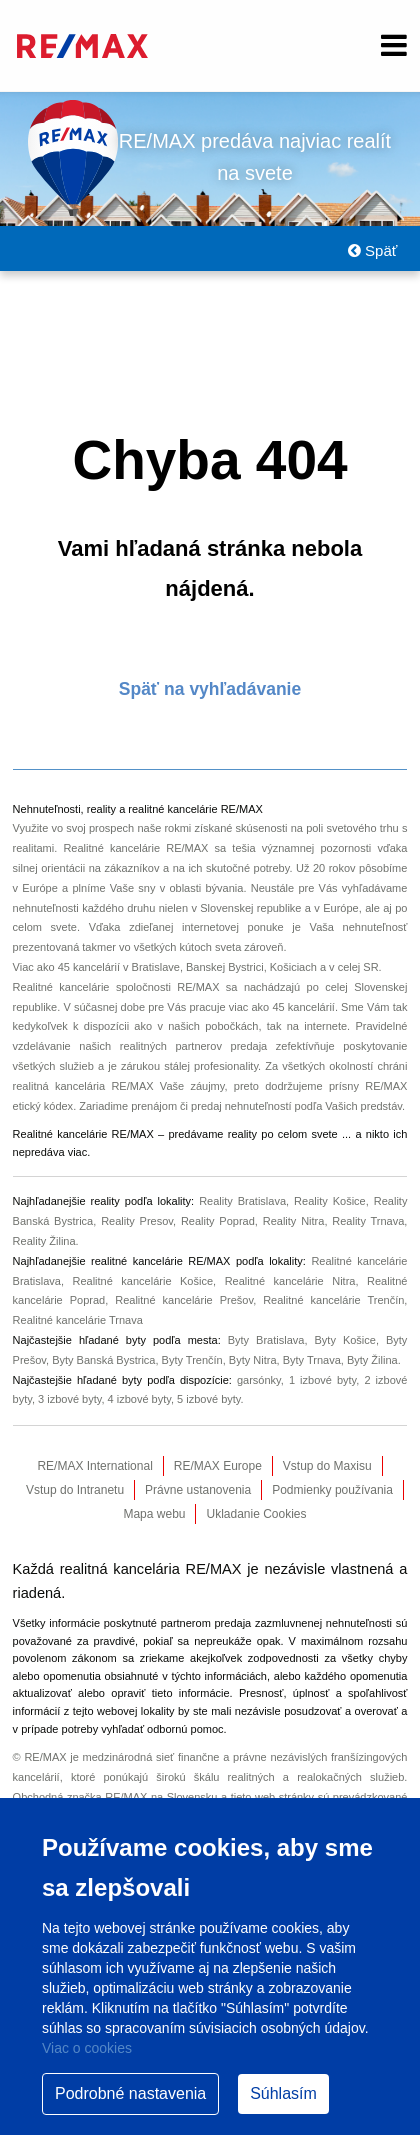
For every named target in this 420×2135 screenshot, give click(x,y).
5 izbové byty (208, 1399)
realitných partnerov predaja (194, 1046)
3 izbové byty (69, 1399)
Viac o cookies (87, 2048)
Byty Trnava (312, 1360)
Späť (372, 250)
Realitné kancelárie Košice (142, 1281)
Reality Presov (137, 1221)
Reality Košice (330, 1201)
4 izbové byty (139, 1399)
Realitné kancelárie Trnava (78, 1320)
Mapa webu (154, 1514)
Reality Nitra (294, 1221)
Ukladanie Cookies (256, 1514)
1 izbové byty (322, 1380)
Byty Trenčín (192, 1360)
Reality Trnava (368, 1221)
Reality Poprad (218, 1221)
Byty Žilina (372, 1360)
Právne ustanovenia (198, 1490)
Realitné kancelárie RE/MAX (135, 848)
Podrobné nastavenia (130, 2093)
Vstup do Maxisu (327, 1466)
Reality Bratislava (242, 1201)
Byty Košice (344, 1340)
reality (242, 1134)
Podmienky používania (332, 1490)
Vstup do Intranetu (75, 1490)
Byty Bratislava (266, 1340)
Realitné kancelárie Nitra (290, 1281)
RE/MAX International (94, 1466)
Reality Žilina (44, 1241)
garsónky (259, 1380)
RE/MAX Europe (218, 1466)
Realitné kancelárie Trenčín (333, 1300)
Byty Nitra (253, 1360)
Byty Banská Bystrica (103, 1360)
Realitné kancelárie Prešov (184, 1300)
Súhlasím (283, 2093)
